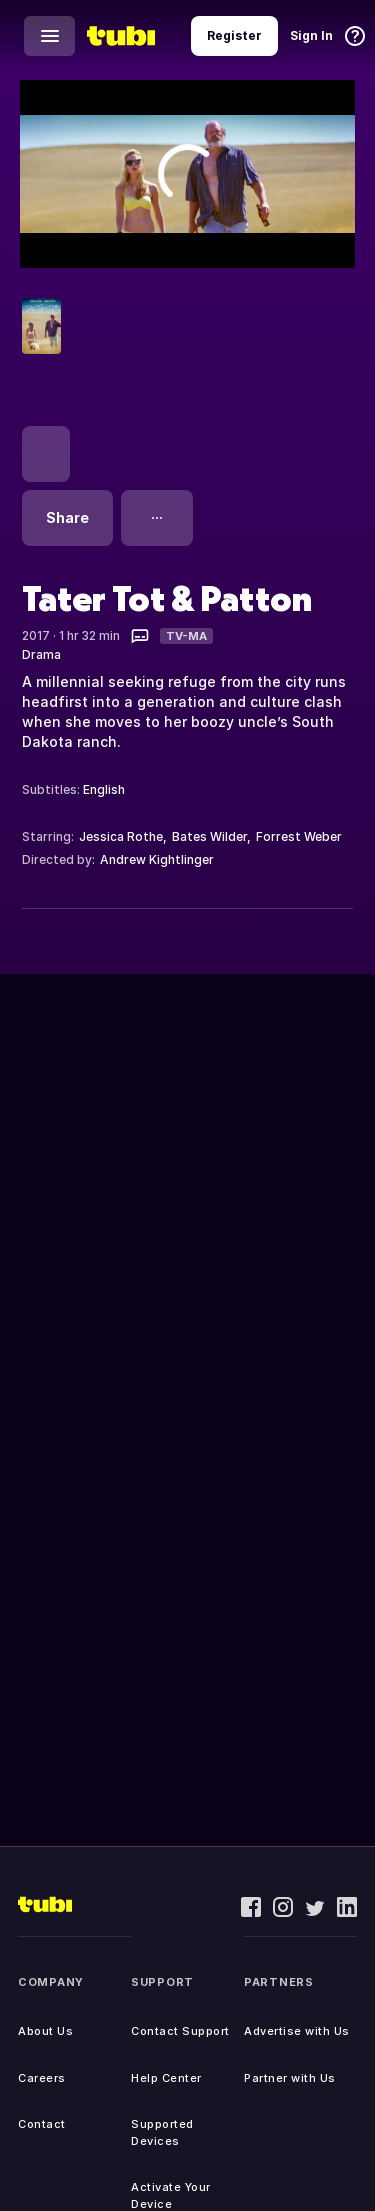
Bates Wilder (209, 836)
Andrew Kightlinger (157, 859)
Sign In (311, 35)
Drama (41, 654)
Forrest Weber (299, 836)
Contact (42, 2124)
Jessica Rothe (121, 836)
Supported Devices (162, 2132)
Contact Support (180, 2031)
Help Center (166, 2078)
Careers (42, 2078)
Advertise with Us (297, 2031)
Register (234, 35)
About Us (45, 2031)
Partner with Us (290, 2078)
